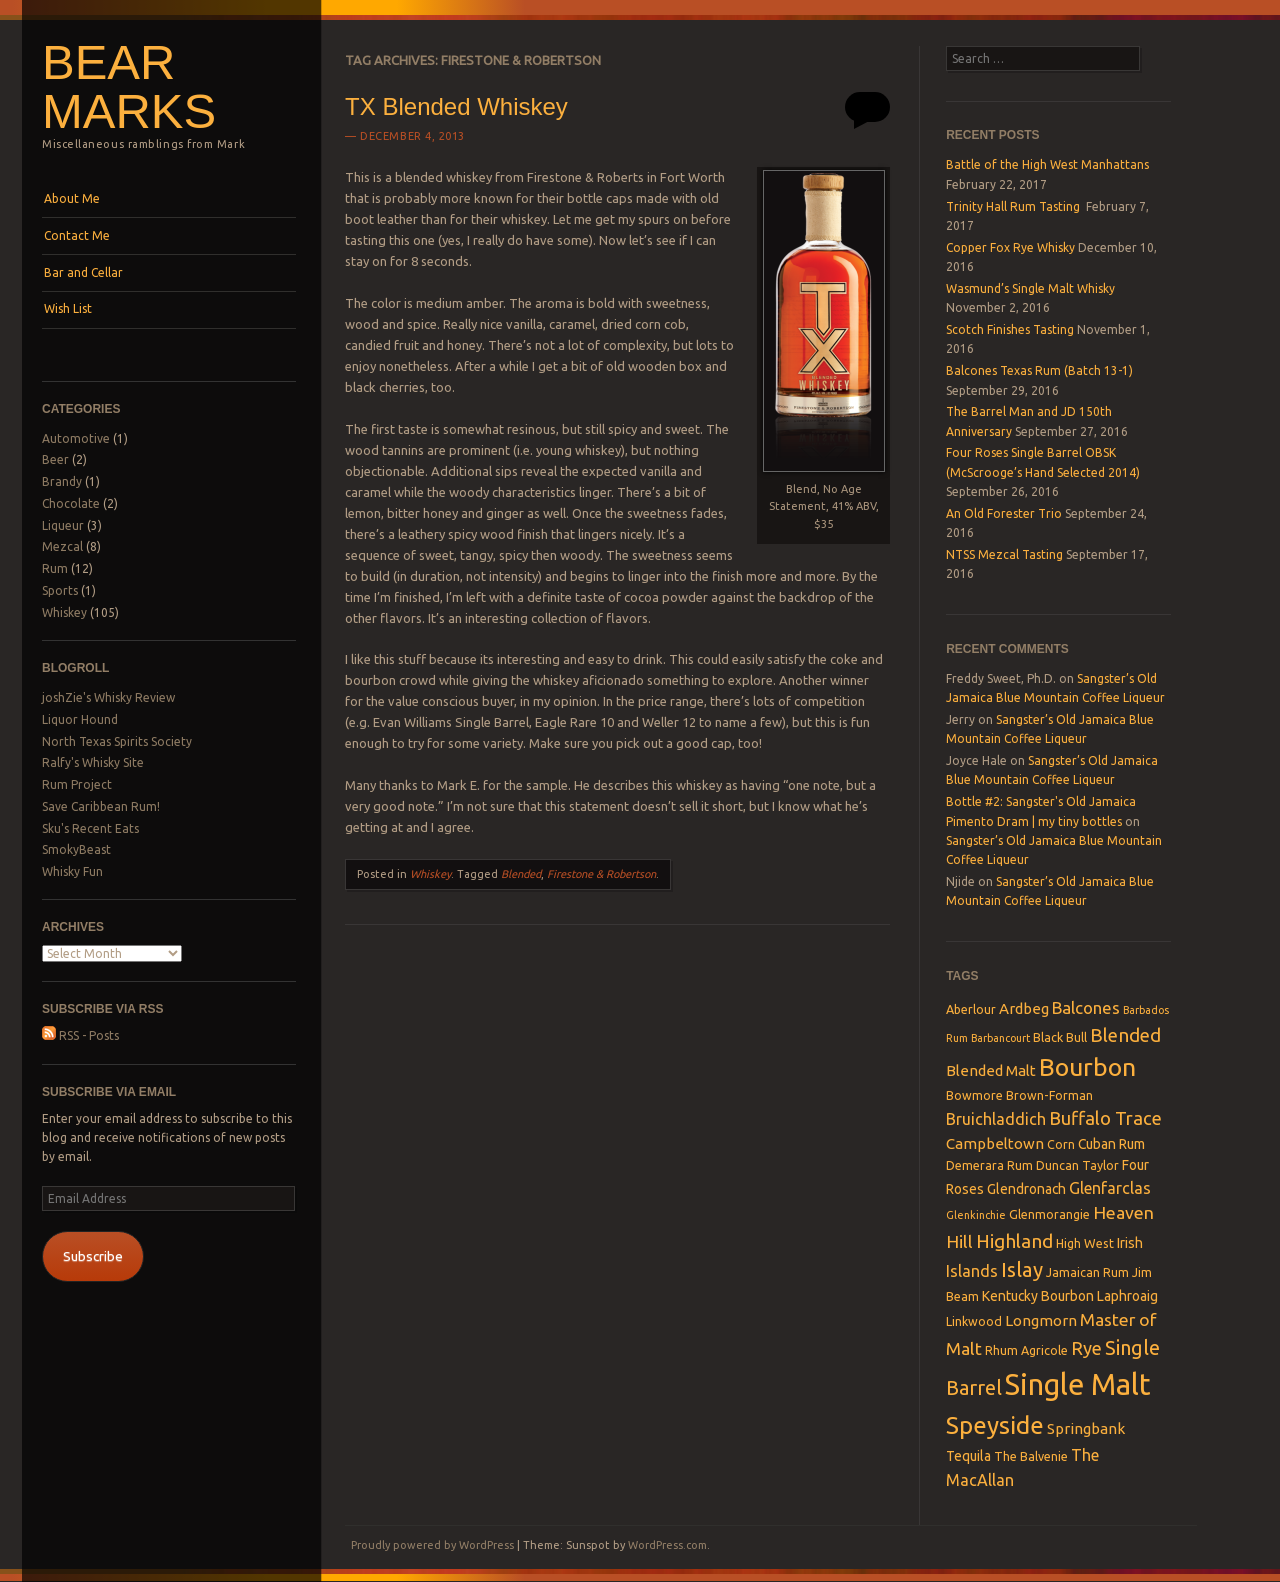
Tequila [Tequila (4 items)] (968, 1456)
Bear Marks (129, 86)
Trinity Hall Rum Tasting (1014, 206)
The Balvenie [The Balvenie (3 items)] (1031, 1456)
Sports (60, 590)
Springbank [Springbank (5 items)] (1086, 1428)
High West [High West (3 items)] (1085, 1243)
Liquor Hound (80, 719)
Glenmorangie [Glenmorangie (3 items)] (1049, 1214)
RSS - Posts (80, 1035)
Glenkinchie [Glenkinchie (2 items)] (976, 1215)
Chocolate (71, 503)
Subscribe (93, 1256)
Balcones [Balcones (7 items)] (1086, 1007)
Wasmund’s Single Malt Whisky (1030, 288)
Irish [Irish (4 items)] (1130, 1243)
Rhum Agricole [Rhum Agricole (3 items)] (1026, 1350)
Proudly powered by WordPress (432, 1545)
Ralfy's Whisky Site (93, 762)
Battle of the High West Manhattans (1047, 164)
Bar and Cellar (83, 272)
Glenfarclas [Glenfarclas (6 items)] (1110, 1188)
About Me (72, 198)
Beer (55, 459)
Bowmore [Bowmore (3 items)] (974, 1095)
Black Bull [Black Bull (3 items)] (1060, 1037)
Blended (521, 874)
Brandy (62, 481)
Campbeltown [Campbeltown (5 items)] (995, 1143)
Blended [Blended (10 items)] (1125, 1035)
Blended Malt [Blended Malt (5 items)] (991, 1070)
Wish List (68, 308)
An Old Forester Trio (1004, 513)
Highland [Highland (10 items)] (1014, 1241)
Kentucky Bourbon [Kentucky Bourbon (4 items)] (1038, 1296)
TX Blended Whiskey (456, 106)
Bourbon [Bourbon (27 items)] (1087, 1067)
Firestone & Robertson (601, 874)
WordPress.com (667, 1545)
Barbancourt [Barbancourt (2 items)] (1000, 1038)
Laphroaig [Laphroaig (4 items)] (1127, 1296)
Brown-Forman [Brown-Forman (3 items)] (1049, 1095)
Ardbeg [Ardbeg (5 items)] (1024, 1008)
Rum (55, 568)
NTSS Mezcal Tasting (1004, 554)
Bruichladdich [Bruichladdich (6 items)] (996, 1119)
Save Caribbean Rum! (101, 806)
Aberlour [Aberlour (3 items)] (971, 1009)
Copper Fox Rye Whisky (1010, 247)
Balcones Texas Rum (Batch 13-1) (1039, 370)
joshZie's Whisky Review (108, 697)
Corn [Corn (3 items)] (1061, 1144)
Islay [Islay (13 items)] (1022, 1269)
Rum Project (77, 784)
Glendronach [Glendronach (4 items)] (1026, 1189)
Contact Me (77, 235)
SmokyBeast (76, 849)
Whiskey (64, 612)
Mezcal (62, 546)
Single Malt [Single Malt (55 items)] (1078, 1384)
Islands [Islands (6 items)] (972, 1271)
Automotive (76, 438)
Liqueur (63, 525)
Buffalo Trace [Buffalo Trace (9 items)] (1105, 1118)
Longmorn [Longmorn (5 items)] (1041, 1320)
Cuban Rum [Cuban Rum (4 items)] (1111, 1144)
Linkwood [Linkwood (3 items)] (974, 1321)
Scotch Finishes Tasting (1010, 329)
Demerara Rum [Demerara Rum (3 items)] (989, 1165)
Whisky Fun (72, 871)
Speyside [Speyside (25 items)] (995, 1425)
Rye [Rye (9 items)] (1086, 1348)
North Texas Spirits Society (117, 741)
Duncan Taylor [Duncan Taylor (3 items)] (1077, 1165)
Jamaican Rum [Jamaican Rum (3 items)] (1087, 1272)
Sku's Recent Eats (90, 828)
